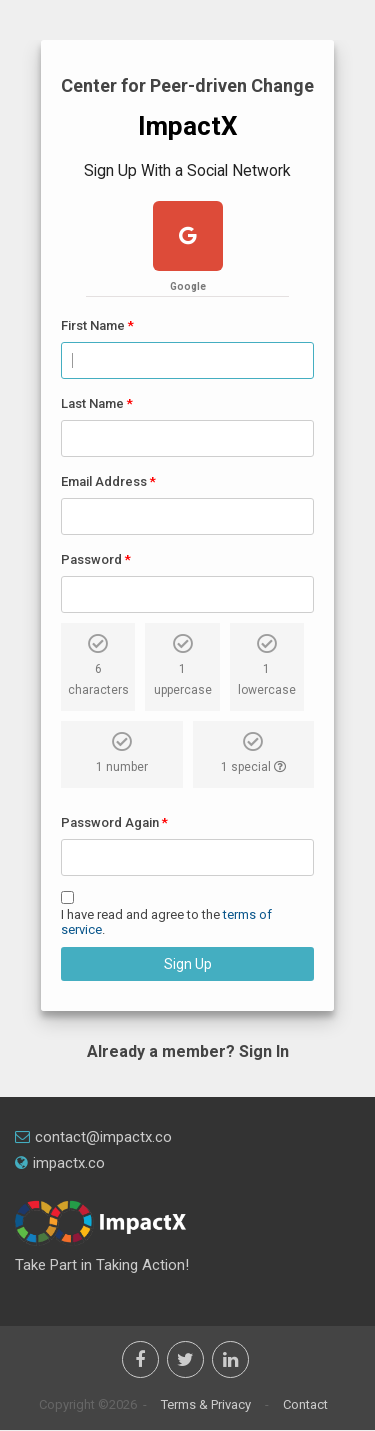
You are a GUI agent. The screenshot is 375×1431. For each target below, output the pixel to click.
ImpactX (188, 126)
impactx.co (60, 1163)
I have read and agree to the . (166, 922)
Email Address (104, 481)
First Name (93, 325)
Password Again (110, 822)
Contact (305, 1404)
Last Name (92, 403)
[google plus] (188, 238)
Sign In (264, 1051)
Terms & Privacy (206, 1404)
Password (91, 559)
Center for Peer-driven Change (187, 85)
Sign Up (188, 964)
